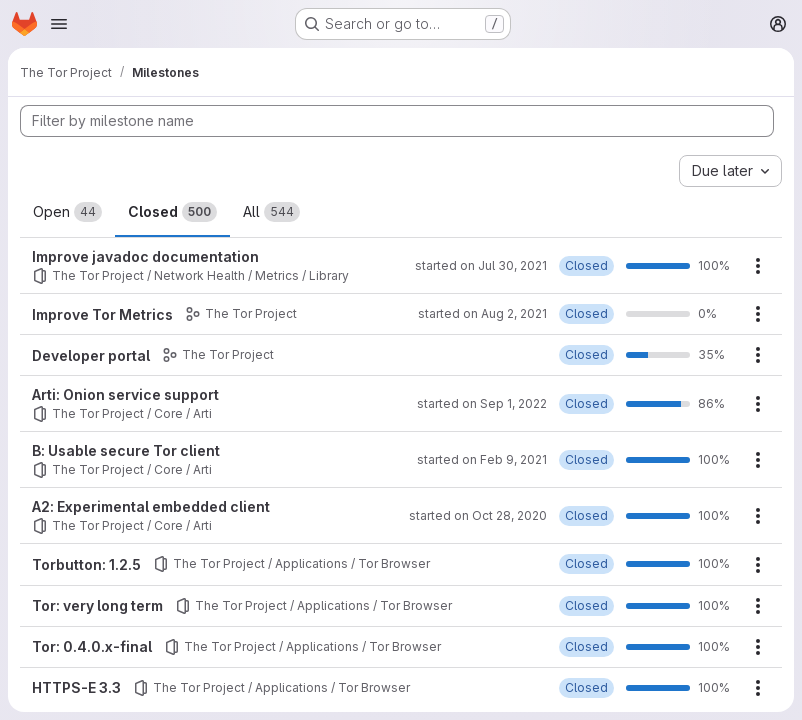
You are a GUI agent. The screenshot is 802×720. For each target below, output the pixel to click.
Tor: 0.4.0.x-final (92, 646)
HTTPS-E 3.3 (76, 687)
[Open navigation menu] (59, 24)
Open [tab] (67, 212)
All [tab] (271, 212)
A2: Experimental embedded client (151, 506)
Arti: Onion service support (125, 394)
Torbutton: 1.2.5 (86, 564)
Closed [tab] (172, 212)
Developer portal (91, 355)
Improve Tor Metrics (102, 314)
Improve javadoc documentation (145, 256)
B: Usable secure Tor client (126, 450)
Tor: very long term (97, 605)
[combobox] (730, 171)
